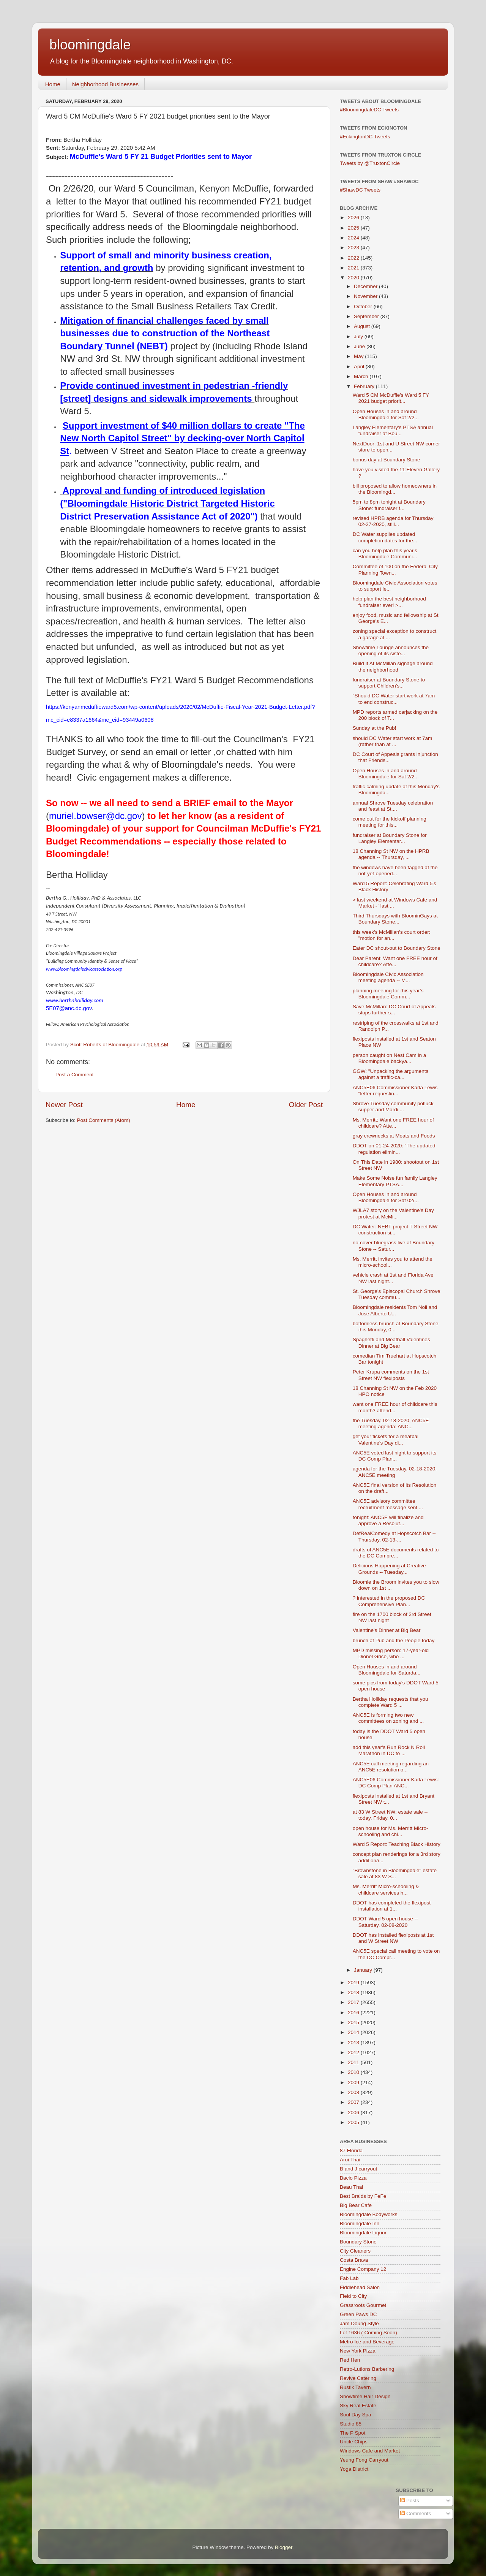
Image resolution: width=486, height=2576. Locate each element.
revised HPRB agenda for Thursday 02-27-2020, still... (393, 521)
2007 (354, 2102)
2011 (354, 2062)
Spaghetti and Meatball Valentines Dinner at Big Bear (391, 1342)
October (364, 306)
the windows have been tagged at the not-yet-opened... (395, 870)
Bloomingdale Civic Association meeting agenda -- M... (388, 977)
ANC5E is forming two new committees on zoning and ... (388, 1718)
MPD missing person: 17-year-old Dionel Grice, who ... (391, 1653)
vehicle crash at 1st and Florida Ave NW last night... (393, 1278)
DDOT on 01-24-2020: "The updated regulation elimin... (394, 1149)
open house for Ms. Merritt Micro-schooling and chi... (390, 1831)
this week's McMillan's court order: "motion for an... (392, 935)
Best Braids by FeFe (363, 2196)
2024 (354, 238)
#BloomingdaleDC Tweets (369, 109)
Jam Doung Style (359, 2323)
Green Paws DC (358, 2314)
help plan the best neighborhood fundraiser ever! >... (389, 602)
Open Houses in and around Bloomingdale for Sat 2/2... (386, 414)
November (366, 296)
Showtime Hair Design (365, 2396)
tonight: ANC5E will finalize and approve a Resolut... (388, 1520)
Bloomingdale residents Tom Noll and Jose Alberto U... (395, 1310)
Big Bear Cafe (356, 2205)
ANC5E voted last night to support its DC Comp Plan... (395, 1456)
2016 (354, 2012)
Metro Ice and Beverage (367, 2342)
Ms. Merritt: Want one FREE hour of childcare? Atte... (393, 1123)
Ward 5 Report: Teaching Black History (396, 1844)
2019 (354, 1982)
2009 (354, 2082)
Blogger (283, 2547)
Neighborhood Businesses (105, 84)
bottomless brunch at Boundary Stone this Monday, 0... (396, 1326)
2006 (354, 2112)
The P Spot (352, 2433)
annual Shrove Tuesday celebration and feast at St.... (393, 806)
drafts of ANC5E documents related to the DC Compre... (396, 1553)
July (359, 336)
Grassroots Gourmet (363, 2305)
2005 (354, 2122)
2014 (354, 2032)
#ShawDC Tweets (360, 190)
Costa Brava (354, 2260)
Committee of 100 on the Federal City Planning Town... (395, 569)
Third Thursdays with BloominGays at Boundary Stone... (395, 919)
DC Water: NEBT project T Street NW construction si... (395, 1230)
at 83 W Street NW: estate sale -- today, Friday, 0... (390, 1815)
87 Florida (351, 2150)
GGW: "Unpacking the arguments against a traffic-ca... (391, 1074)
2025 (354, 228)
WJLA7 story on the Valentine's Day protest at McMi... (393, 1213)
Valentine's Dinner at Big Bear (387, 1630)
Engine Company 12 (363, 2269)
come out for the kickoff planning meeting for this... (389, 822)
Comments (415, 2513)
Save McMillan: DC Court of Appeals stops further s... (394, 1010)
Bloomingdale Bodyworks (369, 2214)
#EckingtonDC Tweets (365, 136)
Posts (409, 2500)
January (364, 1970)
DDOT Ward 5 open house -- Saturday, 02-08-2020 (385, 1922)
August (362, 326)
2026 (354, 217)
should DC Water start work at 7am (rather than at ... (392, 741)
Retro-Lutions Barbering (367, 2369)
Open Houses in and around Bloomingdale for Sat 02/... (386, 1197)
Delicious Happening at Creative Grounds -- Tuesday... (389, 1569)
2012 (354, 2052)
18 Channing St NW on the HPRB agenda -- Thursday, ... (391, 854)
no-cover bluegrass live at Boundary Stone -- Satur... (393, 1246)
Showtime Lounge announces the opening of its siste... (391, 650)
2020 (354, 277)
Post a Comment (74, 1074)
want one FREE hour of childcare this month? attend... (395, 1407)
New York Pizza (358, 2351)
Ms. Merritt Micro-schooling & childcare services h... (386, 1889)
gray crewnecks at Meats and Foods (394, 1136)
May (359, 356)
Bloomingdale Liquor (363, 2232)
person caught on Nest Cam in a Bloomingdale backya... (389, 1058)
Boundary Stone (358, 2242)
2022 (354, 258)
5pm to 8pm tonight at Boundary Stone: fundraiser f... (389, 505)
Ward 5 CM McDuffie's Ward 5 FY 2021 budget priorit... (391, 398)
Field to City (353, 2296)
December (366, 286)
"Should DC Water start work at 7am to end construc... (394, 699)
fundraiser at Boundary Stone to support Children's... (389, 683)
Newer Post (64, 1105)
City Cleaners (355, 2251)
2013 (354, 2042)
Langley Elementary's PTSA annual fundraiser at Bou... (393, 430)
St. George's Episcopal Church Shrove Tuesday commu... (396, 1294)
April (360, 366)
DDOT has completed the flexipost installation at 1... (392, 1906)
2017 (354, 2002)
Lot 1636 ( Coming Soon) (368, 2332)
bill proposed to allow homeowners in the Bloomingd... (395, 489)
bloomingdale (90, 44)
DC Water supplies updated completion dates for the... (385, 537)
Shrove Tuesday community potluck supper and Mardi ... (393, 1106)
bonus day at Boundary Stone (386, 460)
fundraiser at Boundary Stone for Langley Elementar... (390, 838)
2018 (354, 1992)
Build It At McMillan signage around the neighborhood (393, 666)
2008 (354, 2092)
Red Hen (350, 2360)
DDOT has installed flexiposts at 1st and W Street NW (393, 1938)
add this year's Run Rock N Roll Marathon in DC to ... (389, 1750)
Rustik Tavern (355, 2387)
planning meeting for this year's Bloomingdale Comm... (388, 994)
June (360, 346)
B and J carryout (358, 2169)
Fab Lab (349, 2278)
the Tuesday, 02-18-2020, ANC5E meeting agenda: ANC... (391, 1423)
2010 (354, 2072)
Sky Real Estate (358, 2405)
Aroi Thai (350, 2160)
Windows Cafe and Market (370, 2451)
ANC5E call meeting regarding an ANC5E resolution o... (391, 1767)
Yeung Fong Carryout (364, 2460)
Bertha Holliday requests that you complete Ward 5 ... (390, 1702)
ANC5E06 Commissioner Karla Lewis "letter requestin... (395, 1090)
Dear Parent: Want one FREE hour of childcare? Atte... (395, 961)
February (365, 386)
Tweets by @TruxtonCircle (370, 163)
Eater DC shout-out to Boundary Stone (396, 948)
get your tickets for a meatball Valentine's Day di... (386, 1439)
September (367, 316)
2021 (354, 268)
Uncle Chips (354, 2442)
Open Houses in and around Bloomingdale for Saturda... (387, 1670)
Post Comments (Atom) (103, 1120)
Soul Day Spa (355, 2415)
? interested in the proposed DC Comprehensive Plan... (389, 1601)
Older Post (306, 1105)
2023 (354, 247)
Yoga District (354, 2469)
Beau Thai (351, 2187)
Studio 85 (350, 2424)
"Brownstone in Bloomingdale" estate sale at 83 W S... (395, 1873)
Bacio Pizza (353, 2178)
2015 (354, 2022)
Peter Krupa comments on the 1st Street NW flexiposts (391, 1375)
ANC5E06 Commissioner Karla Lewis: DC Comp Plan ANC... (396, 1783)
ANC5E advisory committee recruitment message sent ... (388, 1504)
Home (52, 84)
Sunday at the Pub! (374, 728)
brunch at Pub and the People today (393, 1640)
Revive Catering (358, 2378)
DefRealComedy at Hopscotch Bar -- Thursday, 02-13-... (394, 1536)
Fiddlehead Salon (360, 2287)
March (361, 376)
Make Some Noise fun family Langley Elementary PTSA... (395, 1181)
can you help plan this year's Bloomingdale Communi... (385, 553)
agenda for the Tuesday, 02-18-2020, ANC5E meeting (395, 1472)
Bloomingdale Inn (359, 2223)
